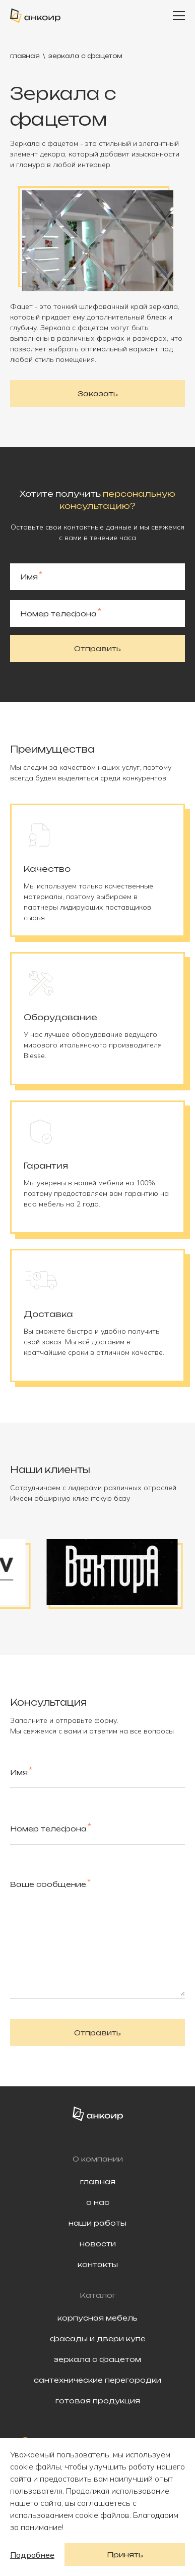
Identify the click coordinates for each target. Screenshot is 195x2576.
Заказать (98, 393)
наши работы (97, 2223)
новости (98, 2243)
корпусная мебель (97, 2318)
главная (25, 56)
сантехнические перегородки (97, 2380)
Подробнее (32, 2555)
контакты (98, 2264)
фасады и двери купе (98, 2338)
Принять (125, 2554)
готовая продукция (97, 2400)
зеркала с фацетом (97, 2359)
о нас (97, 2202)
